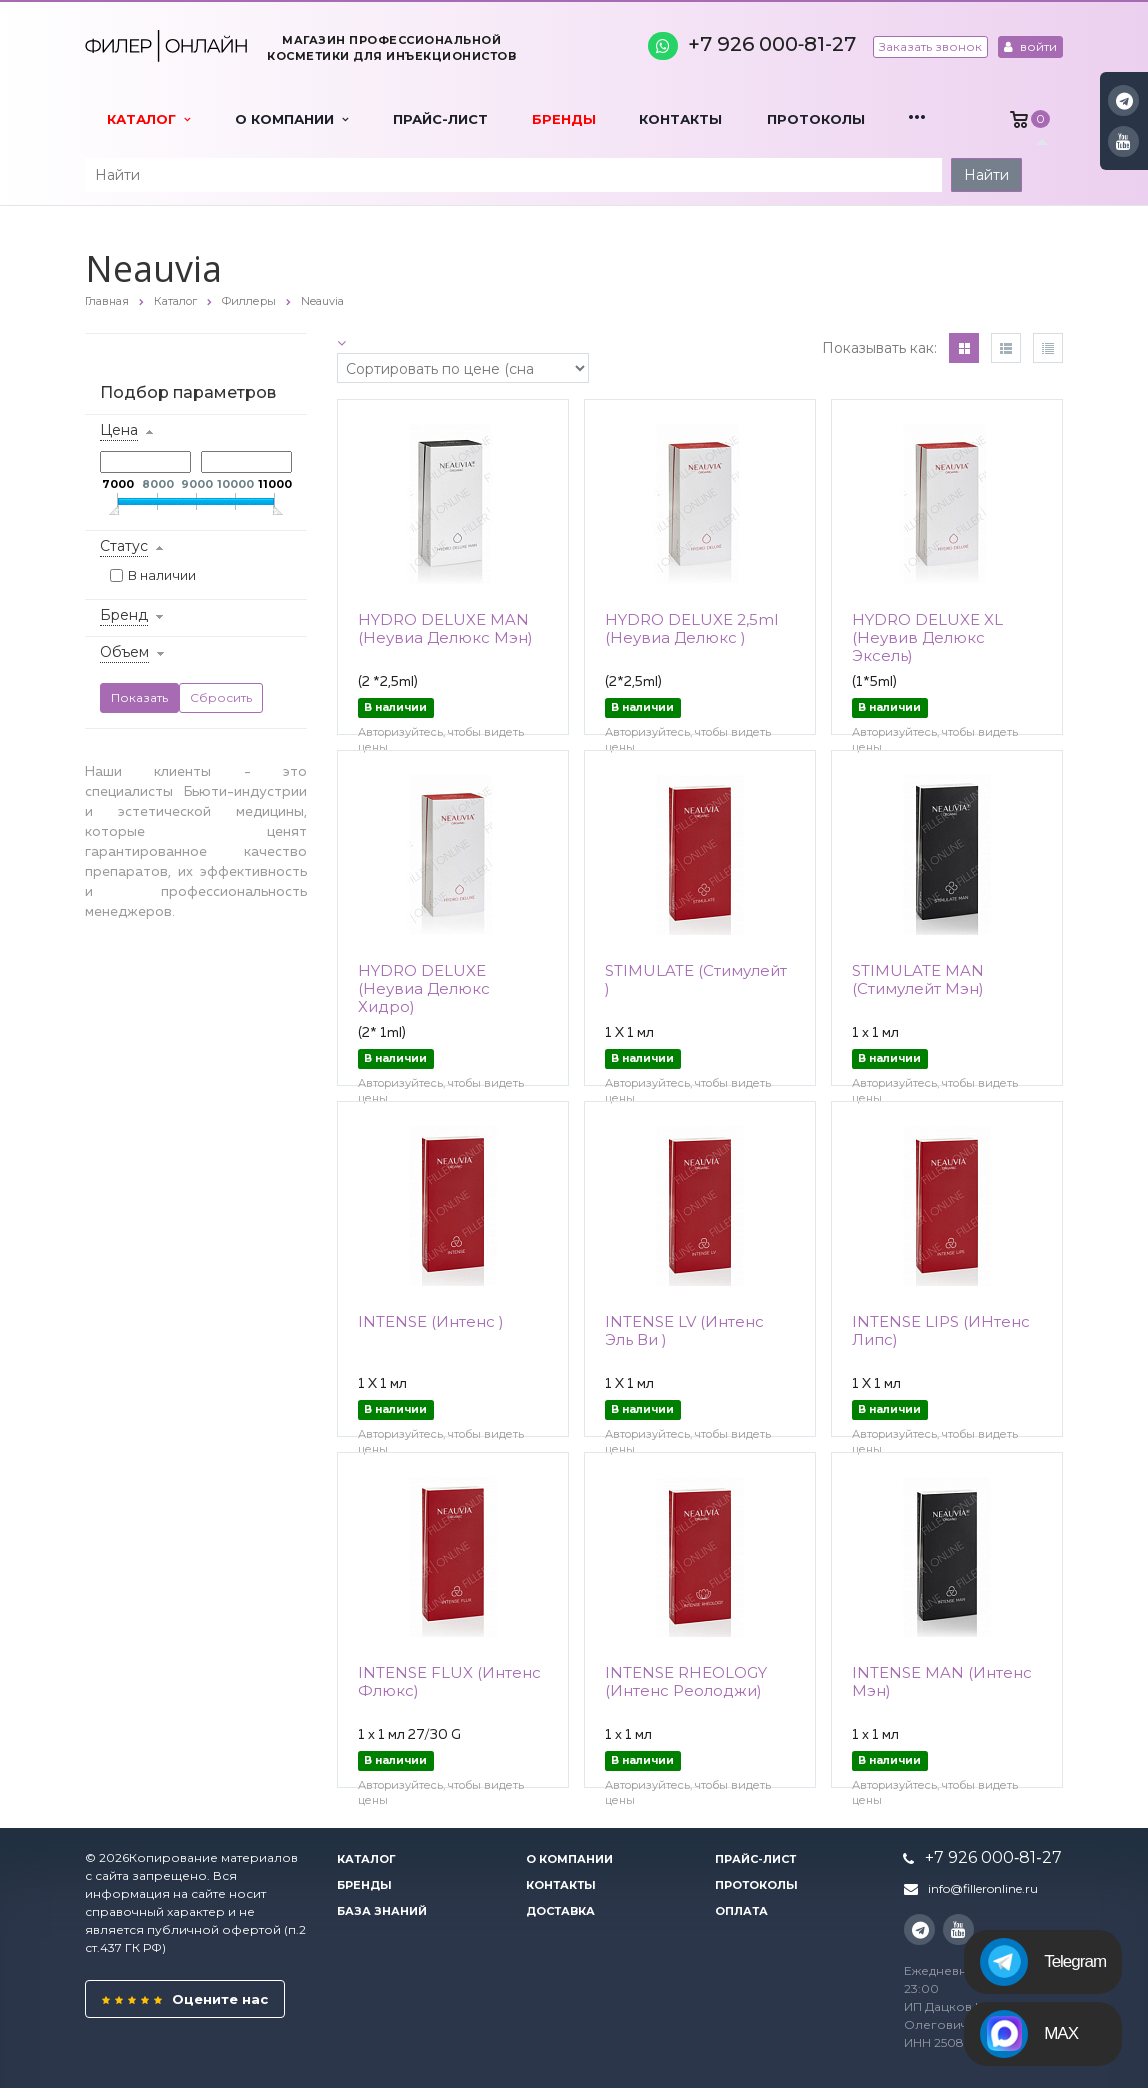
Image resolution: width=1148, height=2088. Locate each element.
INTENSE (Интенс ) (431, 1321)
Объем (124, 652)
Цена (119, 430)
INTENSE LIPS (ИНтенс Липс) (941, 1330)
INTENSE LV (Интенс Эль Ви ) (684, 1330)
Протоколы (816, 119)
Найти (986, 175)
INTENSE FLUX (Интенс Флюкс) (449, 1681)
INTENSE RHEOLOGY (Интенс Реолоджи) (686, 1681)
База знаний (382, 1911)
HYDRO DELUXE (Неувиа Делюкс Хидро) (424, 988)
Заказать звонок (930, 46)
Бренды (564, 119)
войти (1030, 46)
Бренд (124, 615)
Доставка (560, 1911)
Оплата (741, 1911)
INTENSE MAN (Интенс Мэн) (942, 1681)
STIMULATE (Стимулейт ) (696, 979)
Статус (124, 546)
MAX (1029, 2034)
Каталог (148, 119)
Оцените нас (185, 1999)
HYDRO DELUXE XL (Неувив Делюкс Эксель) (927, 637)
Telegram (1043, 1962)
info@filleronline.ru (983, 1888)
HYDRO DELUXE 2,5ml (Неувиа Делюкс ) (691, 628)
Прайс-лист (440, 119)
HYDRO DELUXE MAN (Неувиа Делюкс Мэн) (445, 628)
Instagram (1124, 100)
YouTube (1123, 141)
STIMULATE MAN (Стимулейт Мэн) (918, 979)
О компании (291, 119)
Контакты (680, 119)
